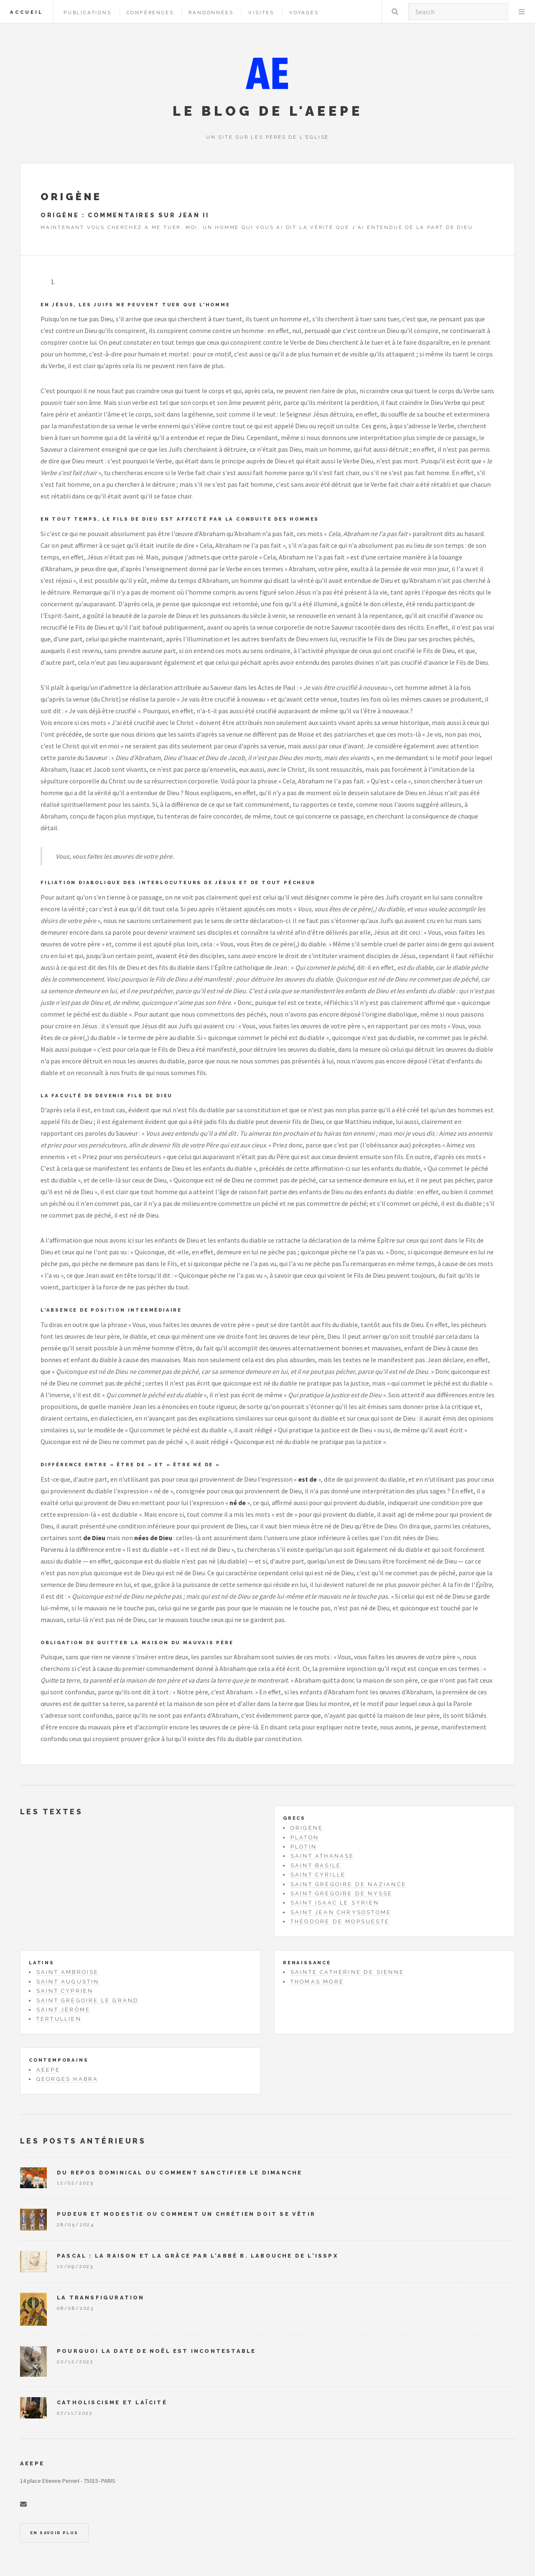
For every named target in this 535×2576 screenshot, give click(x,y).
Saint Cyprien (65, 1991)
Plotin (303, 1847)
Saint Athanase (322, 1856)
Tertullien (59, 2019)
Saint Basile (315, 1865)
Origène (306, 1828)
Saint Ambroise (67, 1972)
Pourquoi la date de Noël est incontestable (156, 2351)
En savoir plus (54, 2532)
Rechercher (395, 11)
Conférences (150, 12)
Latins (41, 1963)
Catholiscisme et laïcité (112, 2402)
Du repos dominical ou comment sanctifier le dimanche (179, 2172)
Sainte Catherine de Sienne (347, 1972)
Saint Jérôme (63, 2009)
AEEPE (48, 2070)
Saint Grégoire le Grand (87, 2000)
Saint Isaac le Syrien (334, 1903)
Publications (88, 12)
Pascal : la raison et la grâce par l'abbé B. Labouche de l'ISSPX (197, 2256)
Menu (521, 11)
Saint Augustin (67, 1981)
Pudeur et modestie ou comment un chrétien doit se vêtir (186, 2214)
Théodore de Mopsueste (340, 1921)
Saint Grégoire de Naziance (348, 1884)
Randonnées (211, 12)
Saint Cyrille (318, 1875)
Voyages (304, 12)
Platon (304, 1837)
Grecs (294, 1818)
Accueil (26, 12)
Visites (261, 12)
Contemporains (58, 2060)
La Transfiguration (101, 2297)
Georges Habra (67, 2079)
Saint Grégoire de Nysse (341, 1893)
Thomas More (317, 1981)
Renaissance (307, 1963)
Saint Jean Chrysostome (340, 1912)
